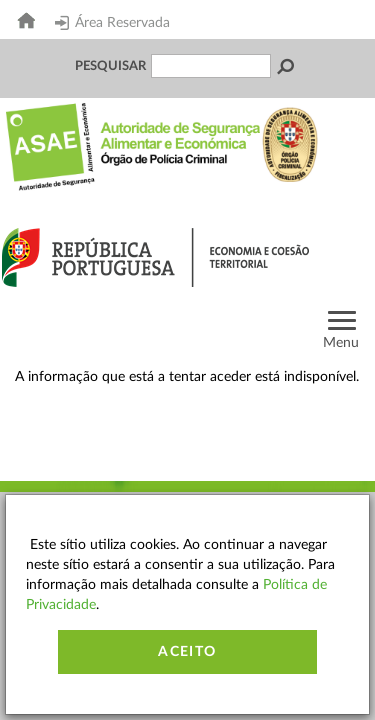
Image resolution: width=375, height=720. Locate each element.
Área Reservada (112, 23)
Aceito (187, 652)
